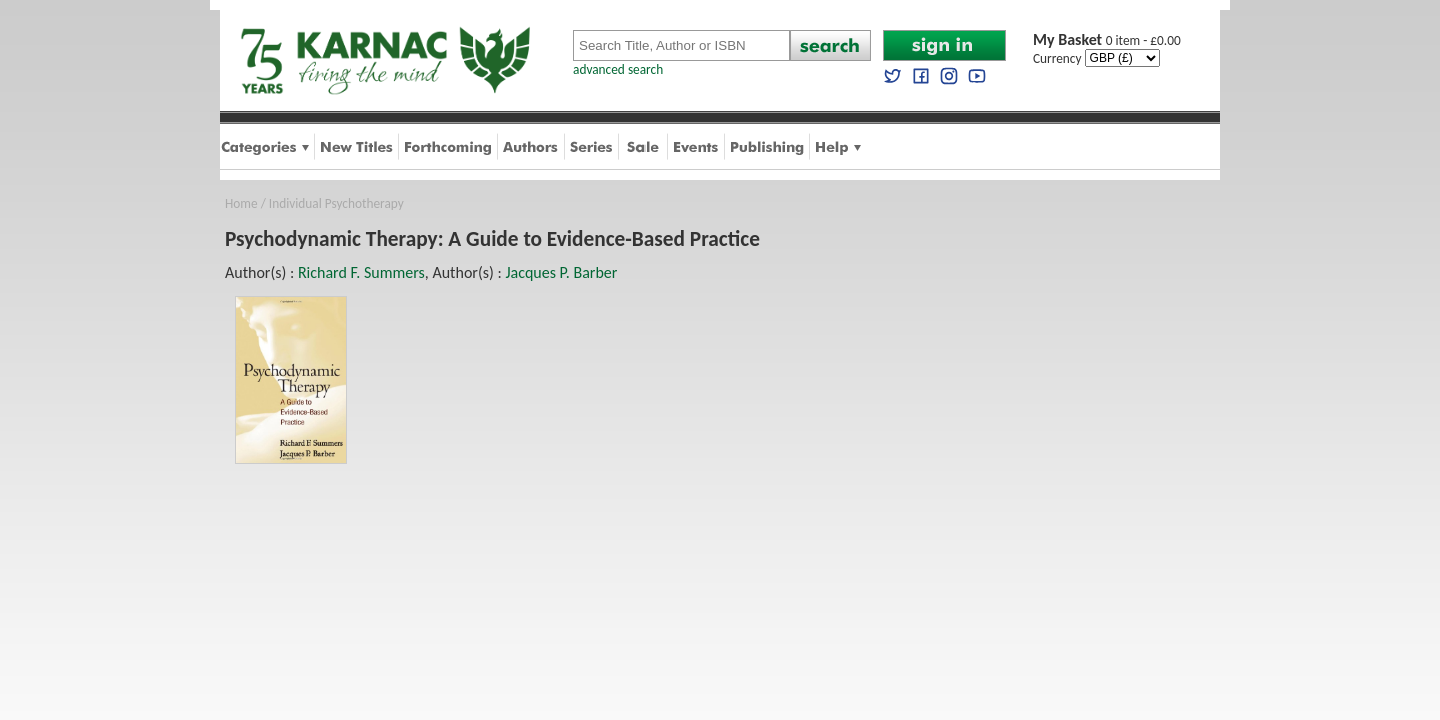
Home (241, 203)
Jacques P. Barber (561, 272)
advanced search (618, 69)
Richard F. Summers (361, 272)
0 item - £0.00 (1107, 40)
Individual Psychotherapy (336, 203)
